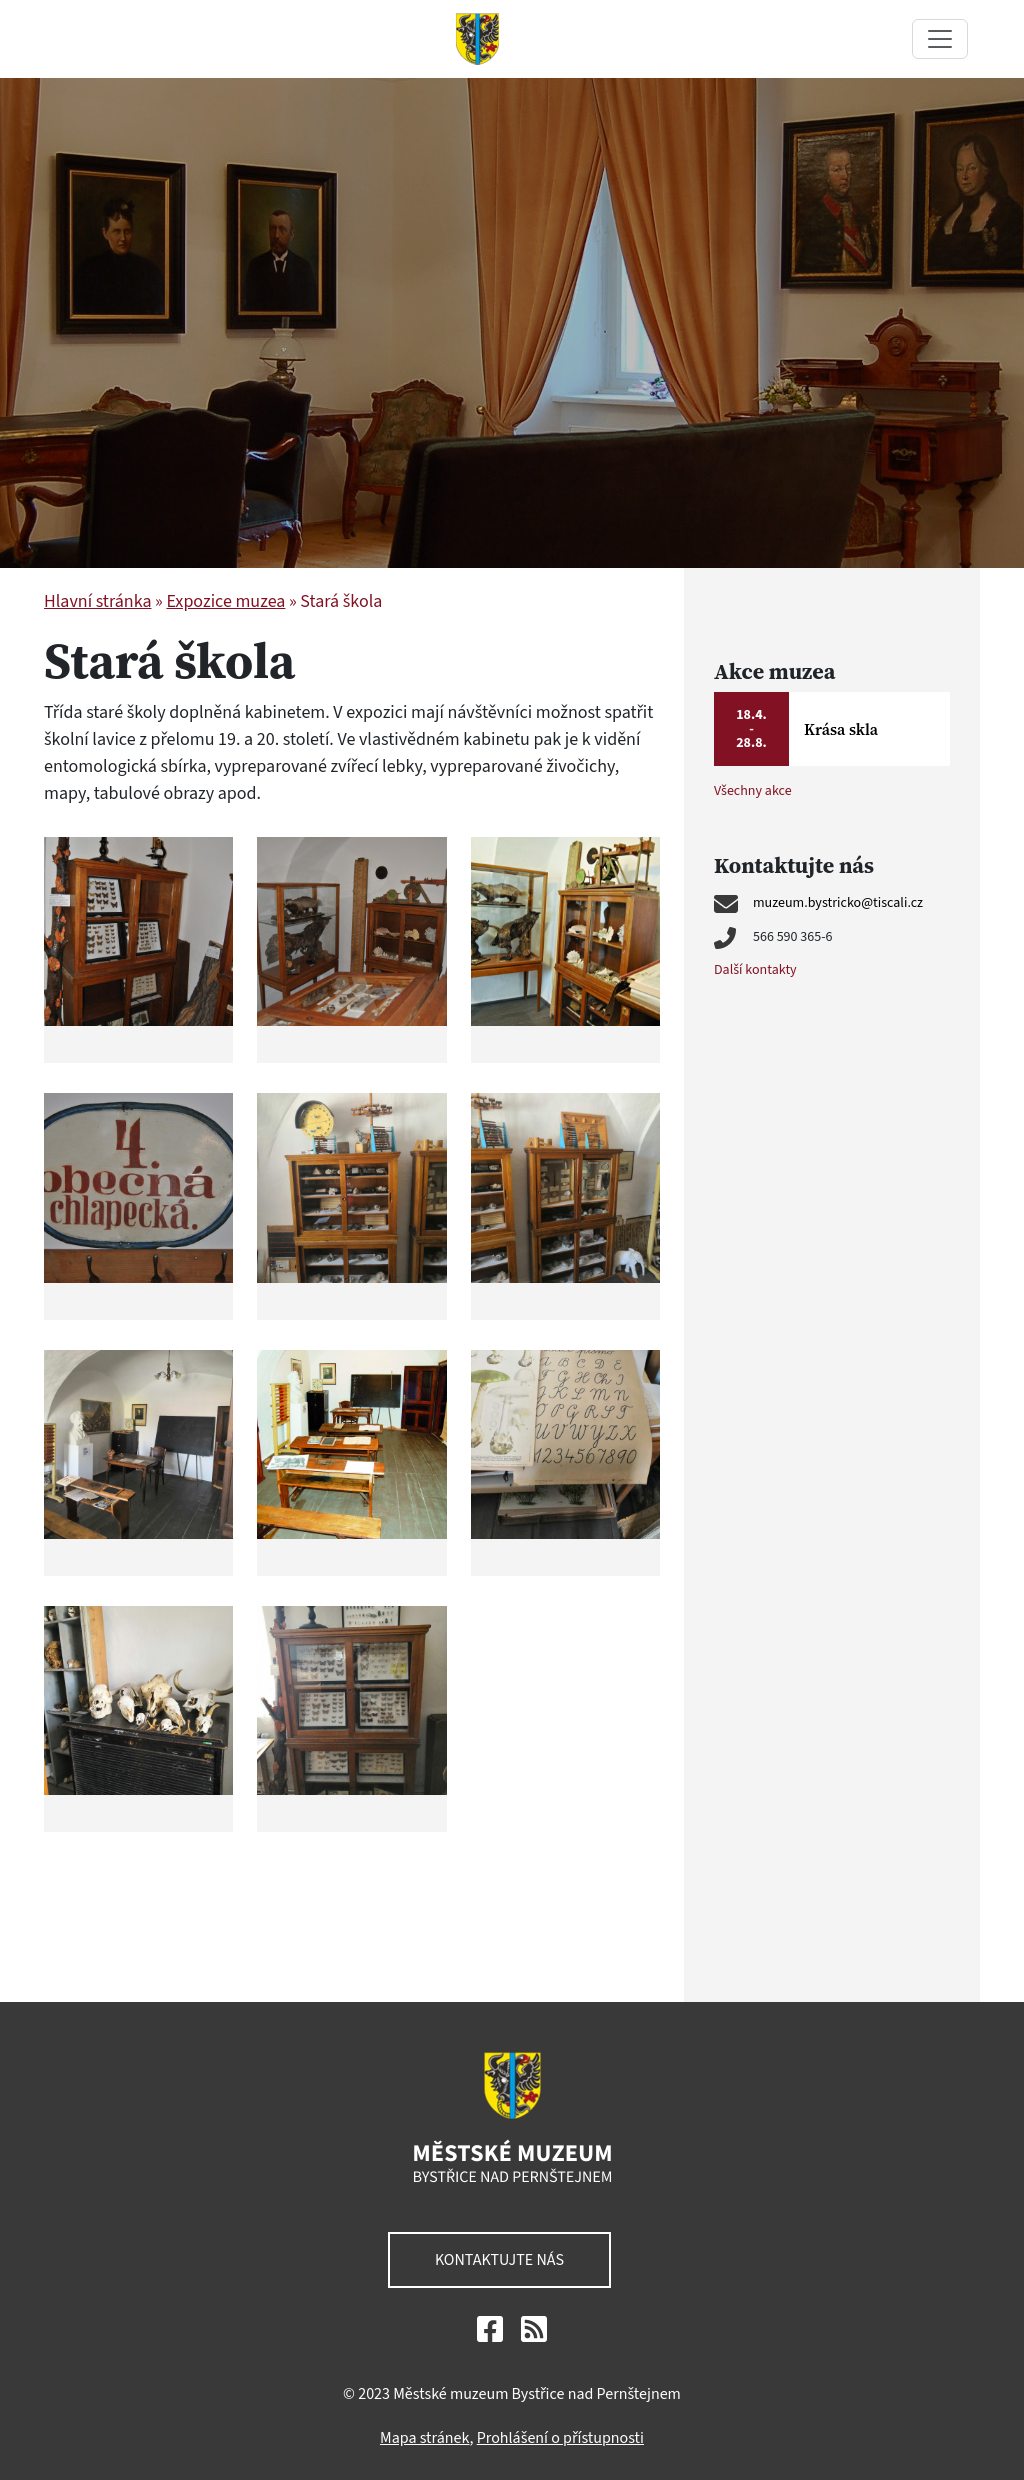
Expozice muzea (225, 601)
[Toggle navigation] (940, 39)
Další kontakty (755, 970)
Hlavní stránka (97, 601)
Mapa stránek (424, 2438)
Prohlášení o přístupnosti (560, 2438)
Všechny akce (753, 791)
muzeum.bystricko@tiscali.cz (838, 903)
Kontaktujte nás (499, 2260)
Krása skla (841, 729)
